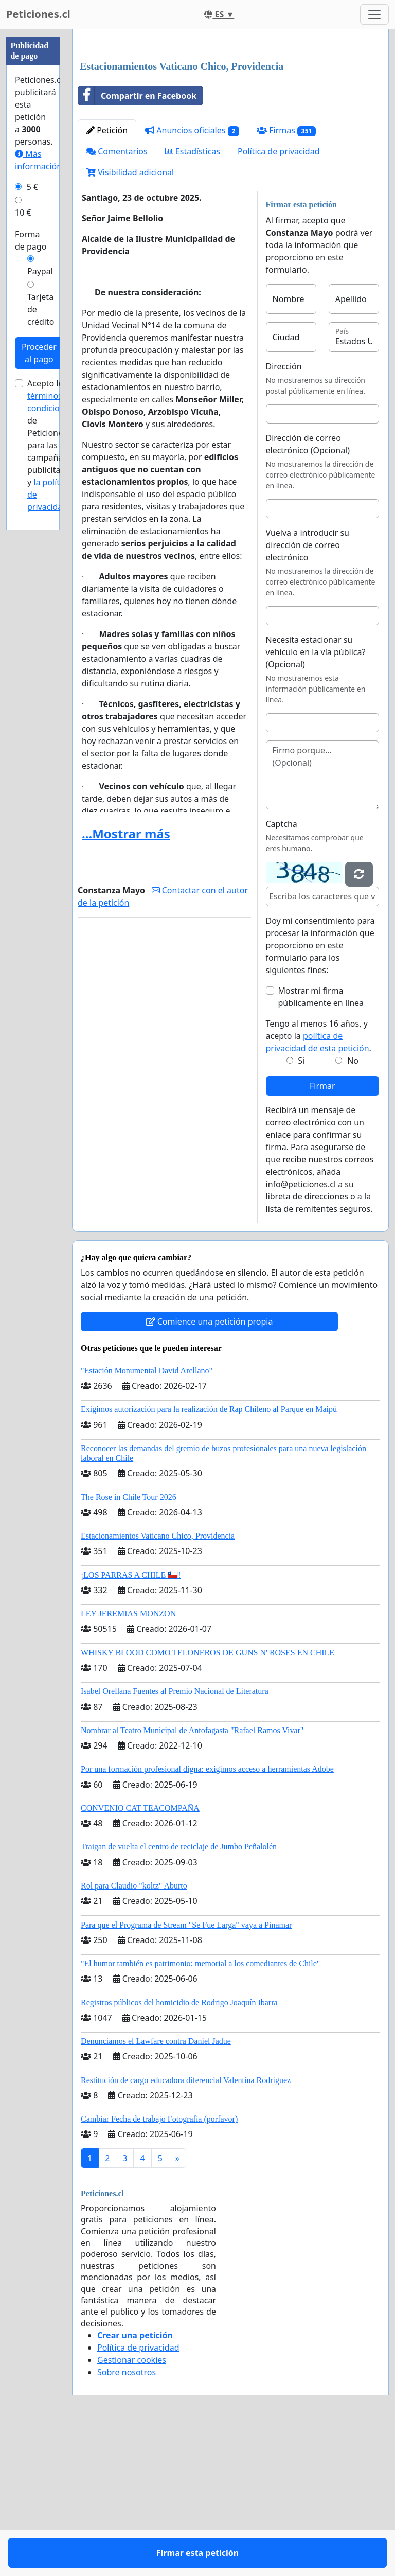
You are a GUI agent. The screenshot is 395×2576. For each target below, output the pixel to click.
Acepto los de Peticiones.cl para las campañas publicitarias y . (51, 445)
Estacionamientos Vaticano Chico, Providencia (158, 1679)
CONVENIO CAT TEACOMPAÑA (140, 1952)
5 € (32, 186)
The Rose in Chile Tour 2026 (128, 1641)
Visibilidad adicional (130, 316)
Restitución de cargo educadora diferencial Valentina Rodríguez (186, 2224)
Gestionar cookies (131, 2504)
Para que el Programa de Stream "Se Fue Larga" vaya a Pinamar (186, 2069)
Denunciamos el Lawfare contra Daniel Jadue (156, 2185)
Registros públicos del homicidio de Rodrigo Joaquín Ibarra (179, 2146)
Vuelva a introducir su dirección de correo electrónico (308, 689)
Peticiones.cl (38, 14)
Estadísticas (192, 295)
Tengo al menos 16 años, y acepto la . (318, 1180)
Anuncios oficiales (192, 274)
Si (301, 1204)
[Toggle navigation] (374, 14)
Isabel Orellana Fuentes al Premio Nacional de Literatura (174, 1835)
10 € (23, 212)
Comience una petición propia (209, 1465)
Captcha (281, 968)
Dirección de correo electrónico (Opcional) (308, 588)
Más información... (41, 160)
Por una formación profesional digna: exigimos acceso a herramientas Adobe (207, 1913)
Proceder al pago (39, 353)
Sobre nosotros (126, 2516)
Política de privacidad (279, 295)
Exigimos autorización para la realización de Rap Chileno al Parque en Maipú (209, 1553)
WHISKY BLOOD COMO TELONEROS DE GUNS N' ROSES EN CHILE (207, 1796)
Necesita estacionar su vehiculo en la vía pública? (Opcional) (316, 796)
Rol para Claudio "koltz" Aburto (134, 2029)
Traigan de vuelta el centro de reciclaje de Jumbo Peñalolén (179, 1990)
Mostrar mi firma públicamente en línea (321, 1141)
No (352, 1204)
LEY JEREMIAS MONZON (128, 1757)
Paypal (40, 271)
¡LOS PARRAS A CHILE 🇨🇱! (131, 1719)
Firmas (286, 274)
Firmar (322, 1230)
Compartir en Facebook (137, 240)
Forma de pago (30, 240)
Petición (107, 274)
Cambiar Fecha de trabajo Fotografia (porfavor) (159, 2263)
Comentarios (117, 295)
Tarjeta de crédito (40, 309)
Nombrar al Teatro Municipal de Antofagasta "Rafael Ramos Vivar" (192, 1874)
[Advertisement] (230, 118)
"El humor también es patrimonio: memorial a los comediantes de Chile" (200, 2107)
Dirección (284, 510)
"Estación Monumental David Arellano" (146, 1514)
